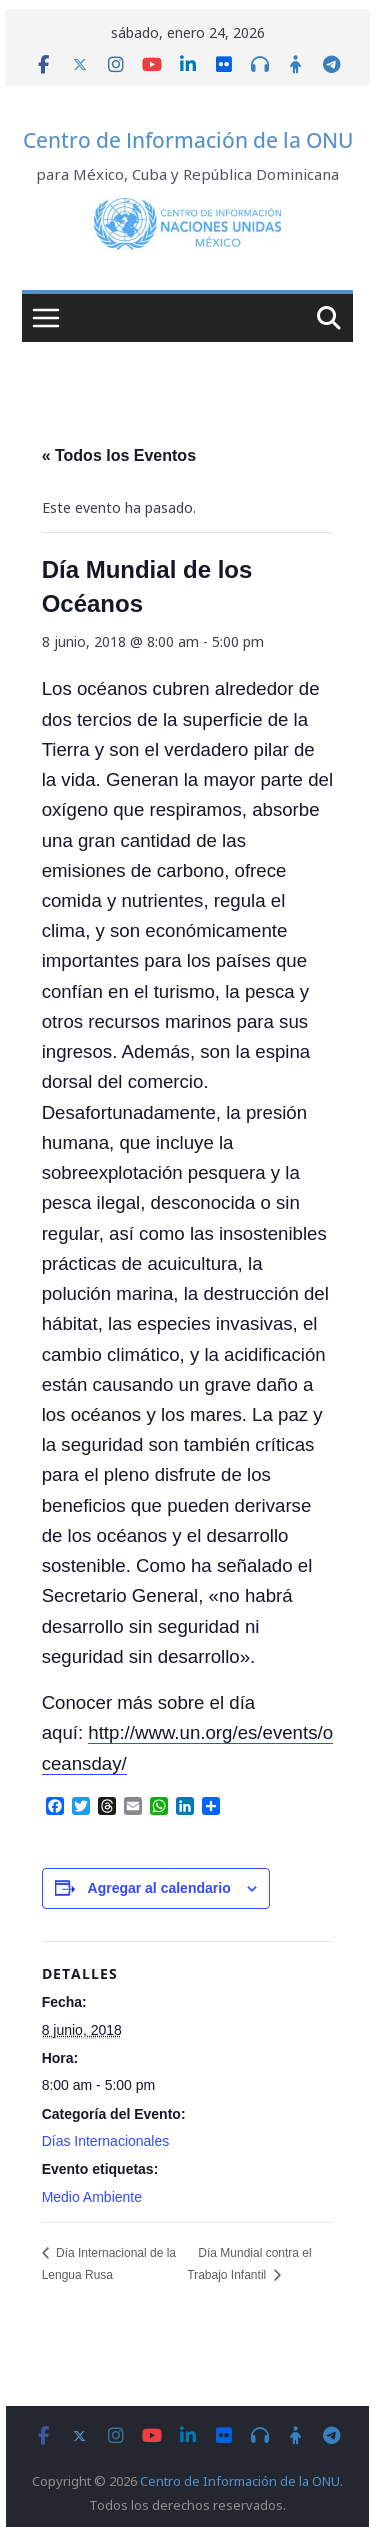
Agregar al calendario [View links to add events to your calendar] (159, 1888)
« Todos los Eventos (119, 455)
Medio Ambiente (92, 2197)
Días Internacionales (106, 2141)
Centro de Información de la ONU (188, 140)
